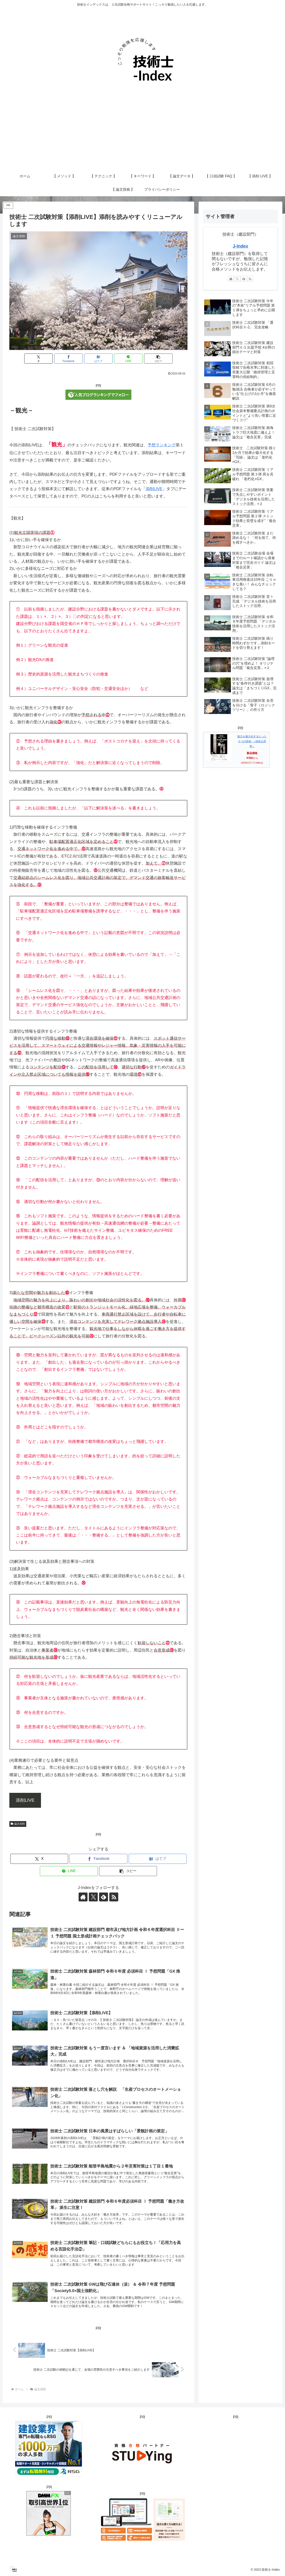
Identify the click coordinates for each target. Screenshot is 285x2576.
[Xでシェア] (38, 359)
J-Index (240, 246)
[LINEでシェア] (128, 359)
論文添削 (18, 1823)
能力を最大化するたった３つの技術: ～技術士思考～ (252, 741)
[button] (158, 359)
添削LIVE (154, 489)
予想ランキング (162, 445)
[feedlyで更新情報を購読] (103, 1897)
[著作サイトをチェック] (83, 1897)
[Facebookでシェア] (68, 359)
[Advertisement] (142, 136)
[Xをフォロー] (93, 1897)
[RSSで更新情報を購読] (113, 1897)
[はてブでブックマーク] (98, 359)
